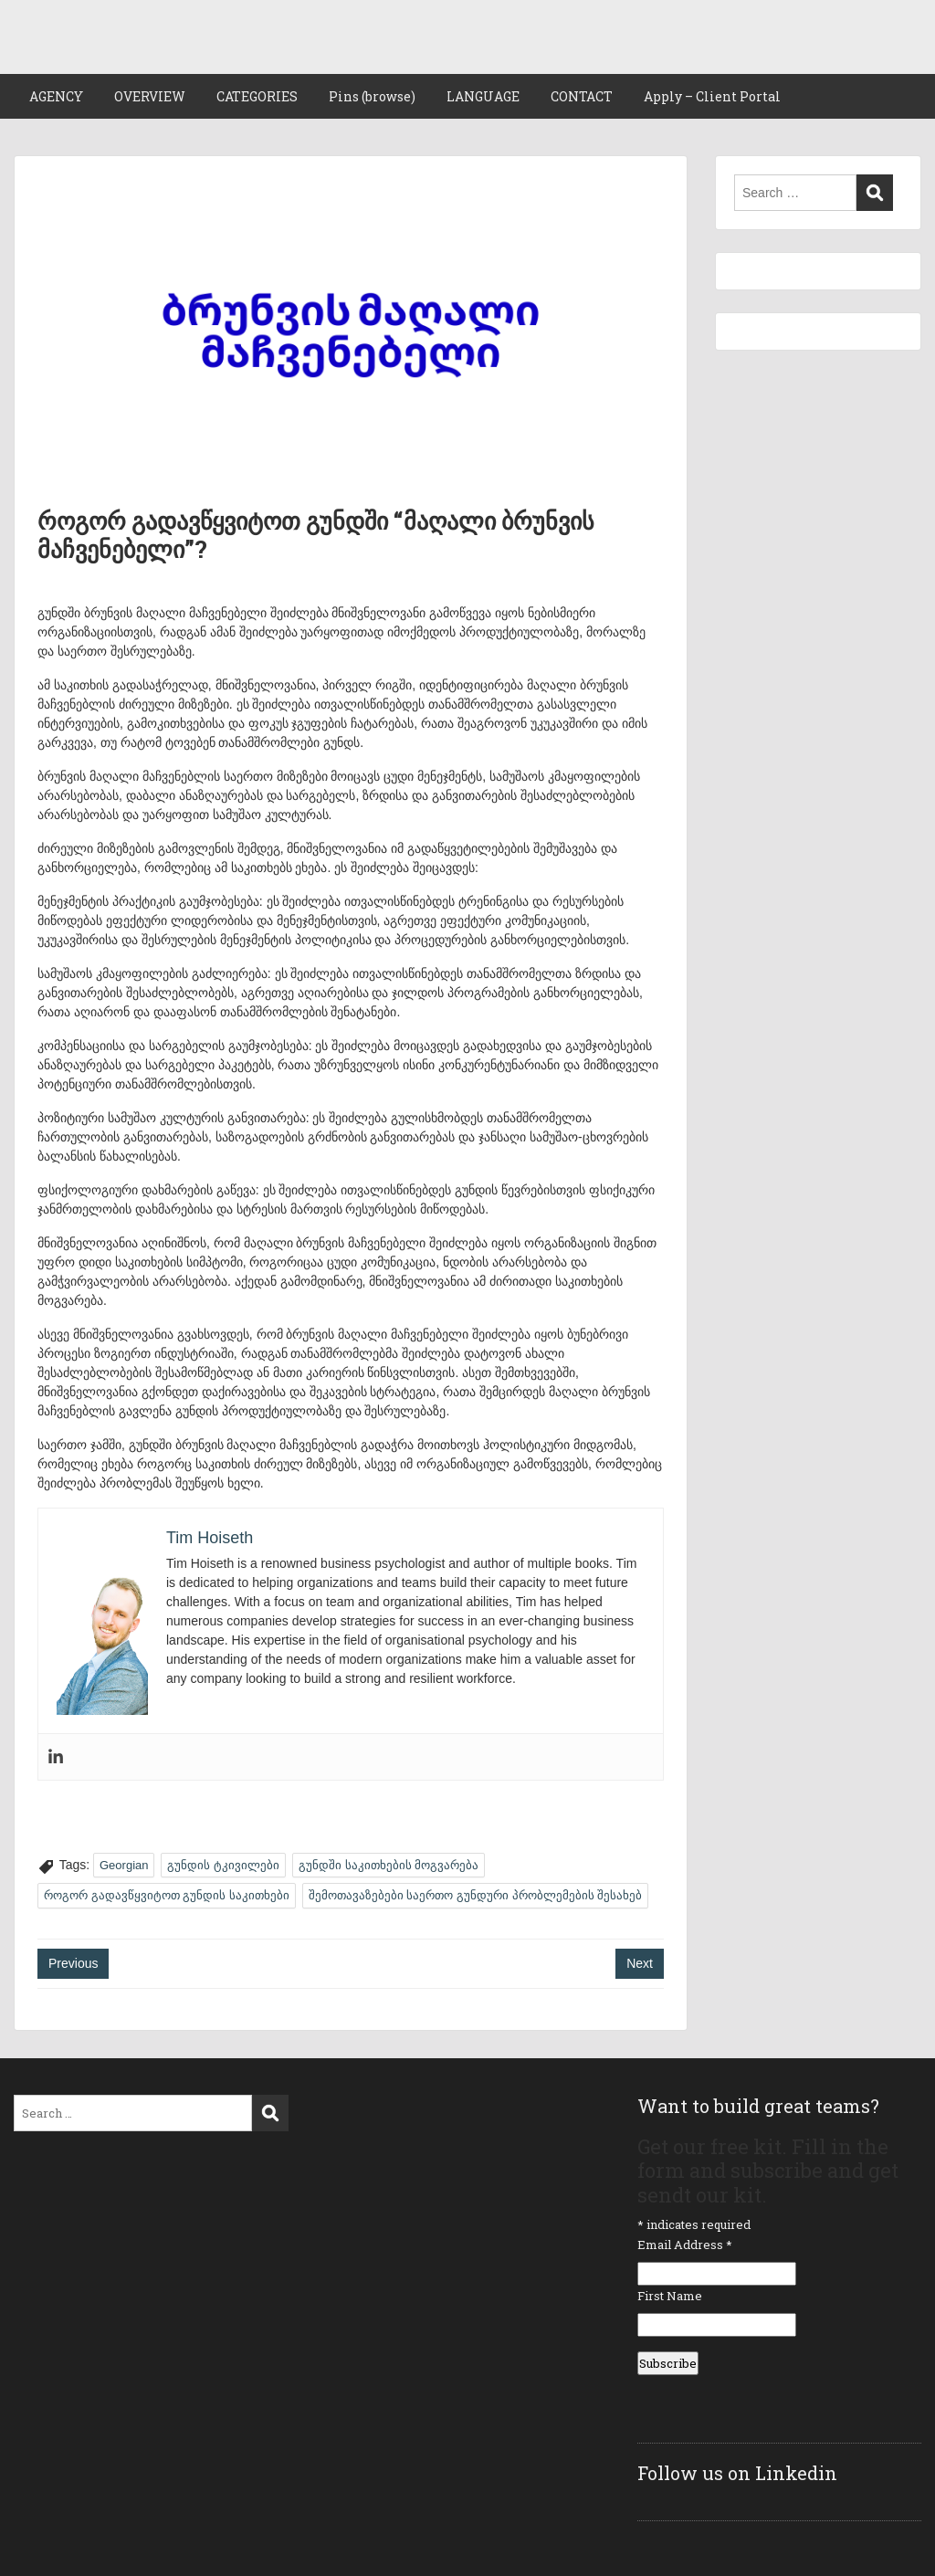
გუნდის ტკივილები (223, 1865)
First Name (669, 2295)
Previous (73, 1963)
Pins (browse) (372, 96)
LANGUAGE (483, 96)
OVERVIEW (149, 96)
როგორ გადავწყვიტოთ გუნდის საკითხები (166, 1895)
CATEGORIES (257, 96)
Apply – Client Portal (712, 96)
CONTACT (582, 96)
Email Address (684, 2244)
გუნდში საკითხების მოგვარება (388, 1865)
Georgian (124, 1865)
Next (639, 1963)
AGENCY (56, 96)
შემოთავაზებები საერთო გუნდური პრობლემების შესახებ (475, 1895)
